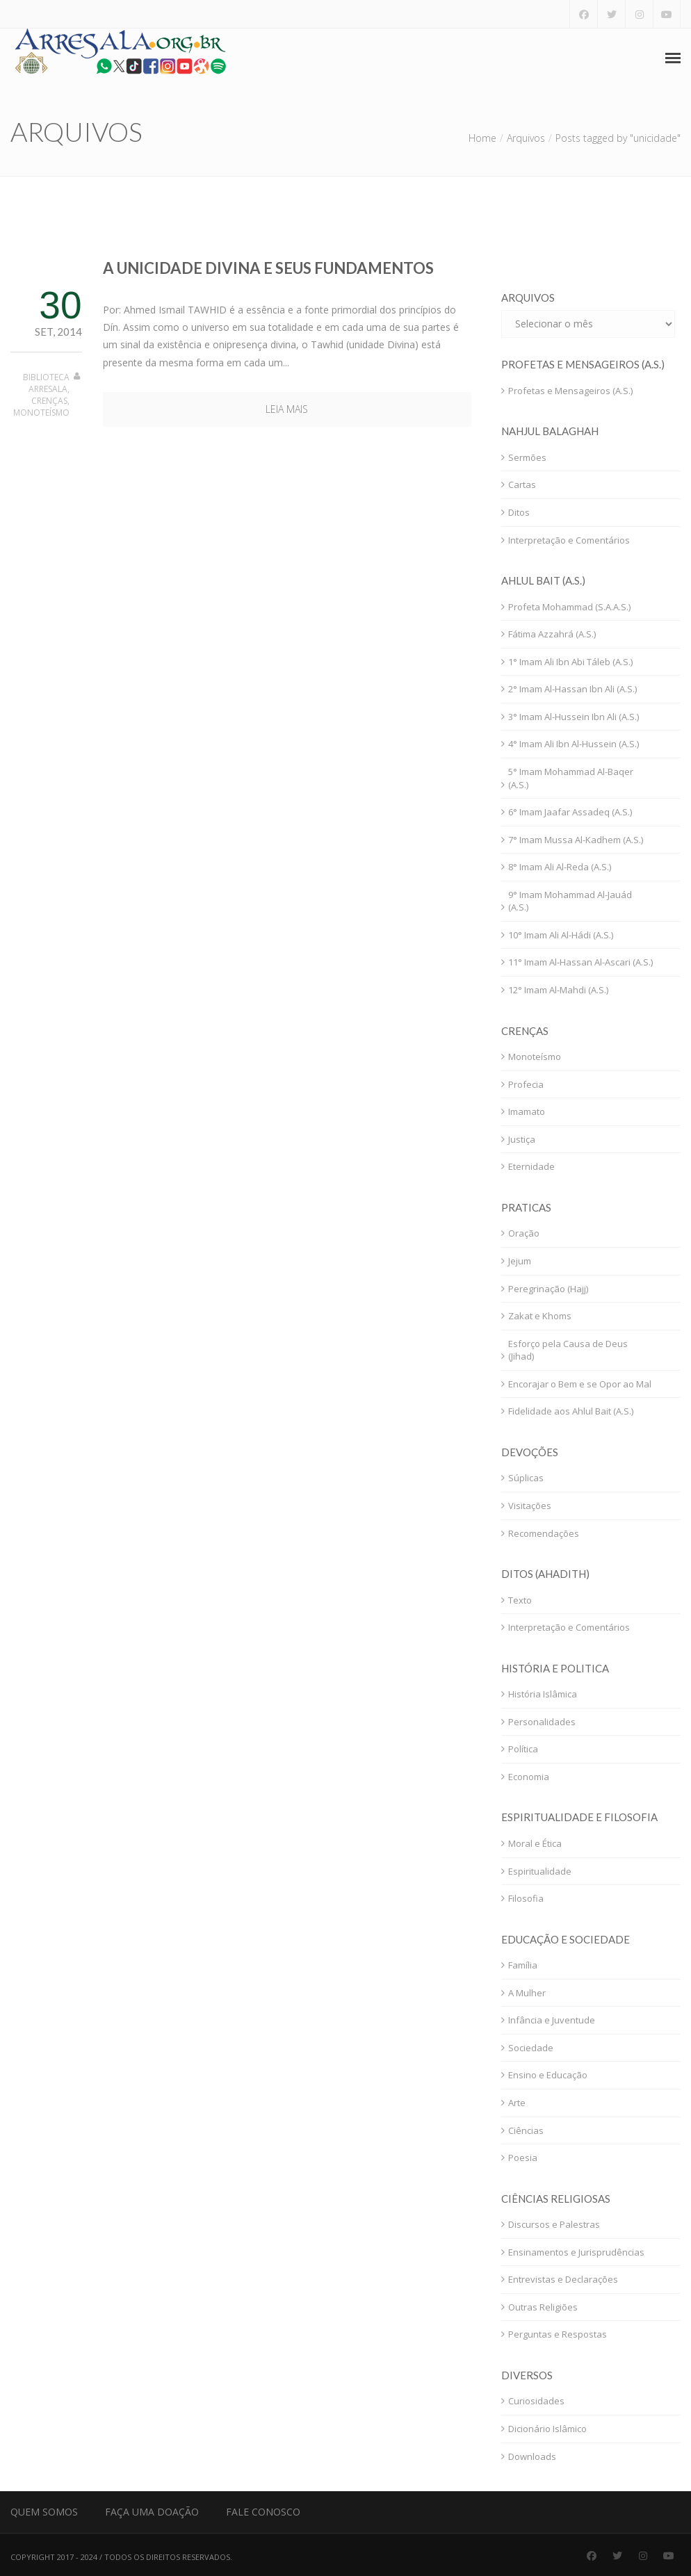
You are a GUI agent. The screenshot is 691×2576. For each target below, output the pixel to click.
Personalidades (542, 1721)
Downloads (532, 2456)
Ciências (526, 2130)
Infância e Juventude (551, 2020)
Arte (517, 2102)
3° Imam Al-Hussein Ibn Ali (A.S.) (573, 716)
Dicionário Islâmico (547, 2428)
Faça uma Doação (152, 2511)
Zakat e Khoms (539, 1316)
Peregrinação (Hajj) (548, 1288)
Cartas (522, 484)
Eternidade (531, 1166)
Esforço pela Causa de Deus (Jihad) (568, 1350)
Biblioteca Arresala (46, 383)
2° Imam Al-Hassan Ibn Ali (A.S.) (572, 689)
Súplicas (526, 1478)
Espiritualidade (539, 1871)
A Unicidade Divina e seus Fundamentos (268, 268)
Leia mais (287, 409)
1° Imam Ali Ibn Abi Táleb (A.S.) (570, 661)
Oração (523, 1233)
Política (523, 1749)
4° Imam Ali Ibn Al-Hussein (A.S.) (573, 743)
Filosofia (526, 1898)
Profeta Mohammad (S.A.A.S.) (569, 607)
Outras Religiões (543, 2307)
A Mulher (527, 1993)
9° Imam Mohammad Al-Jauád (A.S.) (570, 901)
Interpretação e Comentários (569, 540)
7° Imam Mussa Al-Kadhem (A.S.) (575, 839)
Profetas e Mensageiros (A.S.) (570, 390)
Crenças (49, 401)
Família (522, 1965)
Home (482, 138)
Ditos (519, 512)
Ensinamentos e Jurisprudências (576, 2252)
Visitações (529, 1505)
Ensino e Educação (547, 2075)
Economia (528, 1776)
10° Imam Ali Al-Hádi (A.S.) (560, 935)
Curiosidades (536, 2401)
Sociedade (530, 2047)
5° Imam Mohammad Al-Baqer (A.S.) (570, 778)
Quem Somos (44, 2511)
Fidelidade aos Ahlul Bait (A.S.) (570, 1411)
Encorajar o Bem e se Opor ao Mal (579, 1384)
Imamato (526, 1111)
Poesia (522, 2157)
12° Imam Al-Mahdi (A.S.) (558, 990)
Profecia (526, 1084)
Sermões (527, 457)
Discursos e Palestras (554, 2224)
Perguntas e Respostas (557, 2334)
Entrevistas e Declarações (563, 2279)
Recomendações (543, 1533)
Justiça (521, 1139)
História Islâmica (542, 1694)
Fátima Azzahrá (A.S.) (552, 634)
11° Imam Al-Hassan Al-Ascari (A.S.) (580, 962)
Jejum (519, 1261)
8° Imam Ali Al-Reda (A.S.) (559, 867)
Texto (520, 1600)
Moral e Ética (535, 1843)
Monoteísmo (41, 412)
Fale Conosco (263, 2511)
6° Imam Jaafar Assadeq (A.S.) (570, 812)
